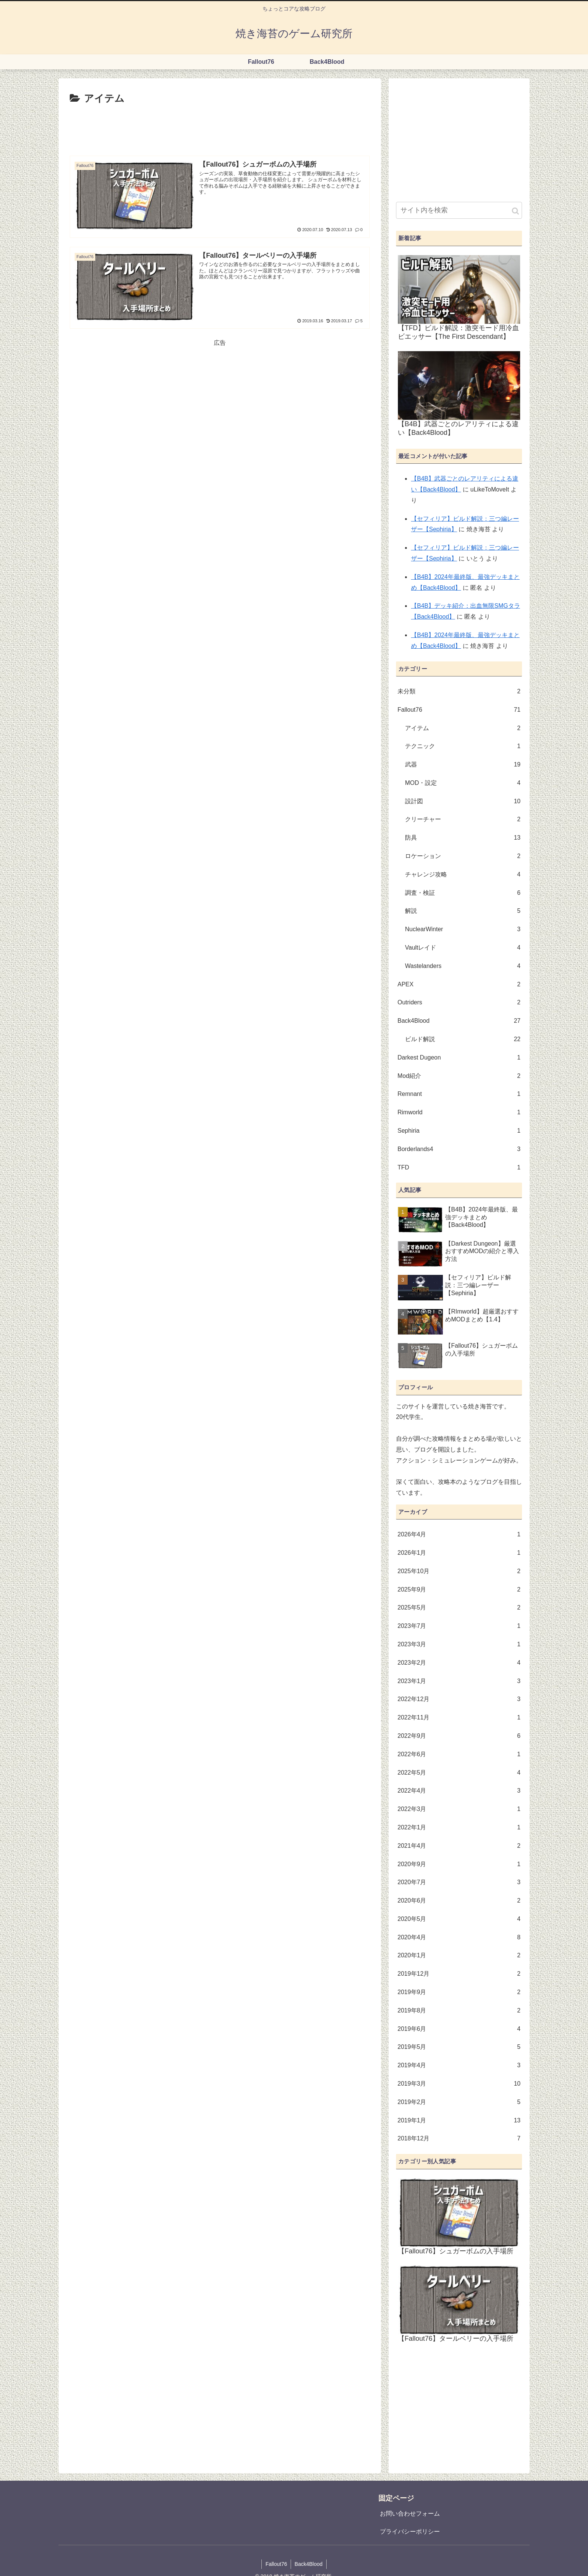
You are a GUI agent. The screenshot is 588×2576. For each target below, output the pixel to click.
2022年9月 (459, 1736)
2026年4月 (459, 1534)
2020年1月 (459, 1955)
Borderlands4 (459, 1149)
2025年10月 (459, 1571)
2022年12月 (459, 1699)
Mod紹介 (459, 1076)
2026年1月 (459, 1553)
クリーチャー (462, 819)
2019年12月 (459, 1974)
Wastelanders (462, 966)
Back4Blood (459, 1021)
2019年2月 (459, 2102)
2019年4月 (459, 2065)
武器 (462, 764)
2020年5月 (459, 1919)
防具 (462, 838)
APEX (459, 984)
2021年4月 (459, 1846)
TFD (459, 1167)
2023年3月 (459, 1644)
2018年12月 (459, 2138)
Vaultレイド (462, 947)
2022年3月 (459, 1809)
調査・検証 (462, 893)
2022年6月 (459, 1754)
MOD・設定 (462, 783)
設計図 (462, 801)
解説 (462, 911)
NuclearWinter (462, 929)
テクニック (462, 746)
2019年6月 (459, 2029)
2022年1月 (459, 1827)
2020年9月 (459, 1864)
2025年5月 (459, 1607)
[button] (515, 211)
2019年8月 (459, 2010)
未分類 (459, 691)
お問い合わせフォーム (410, 2513)
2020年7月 (459, 1882)
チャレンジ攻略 (462, 874)
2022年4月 (459, 1790)
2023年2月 (459, 1663)
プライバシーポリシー (410, 2531)
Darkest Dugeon (459, 1057)
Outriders (459, 1002)
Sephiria (459, 1131)
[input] (459, 210)
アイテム (462, 728)
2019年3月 (459, 2084)
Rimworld (459, 1112)
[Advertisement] (220, 128)
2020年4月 (459, 1937)
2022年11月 (459, 1717)
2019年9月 (459, 1992)
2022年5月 (459, 1772)
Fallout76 (459, 710)
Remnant (459, 1094)
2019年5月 (459, 2047)
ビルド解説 (462, 1039)
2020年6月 (459, 1900)
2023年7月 (459, 1626)
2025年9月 (459, 1589)
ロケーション (462, 856)
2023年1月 (459, 1681)
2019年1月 (459, 2120)
